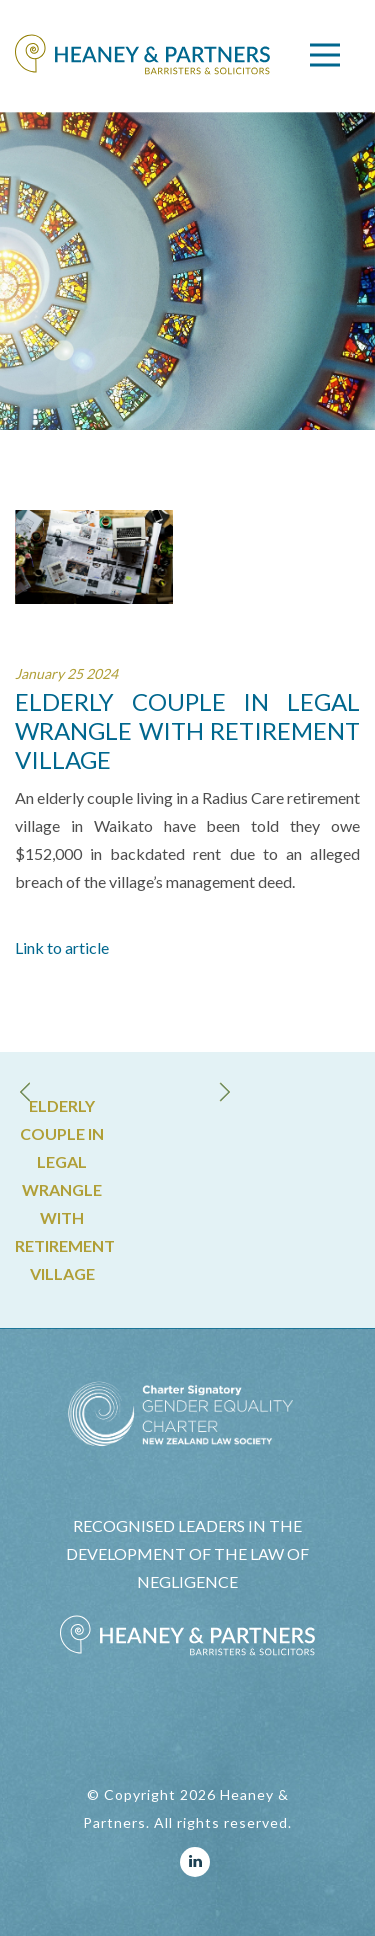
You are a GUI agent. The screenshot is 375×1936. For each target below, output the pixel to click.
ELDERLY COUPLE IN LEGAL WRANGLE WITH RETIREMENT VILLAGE (62, 1189)
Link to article (62, 947)
